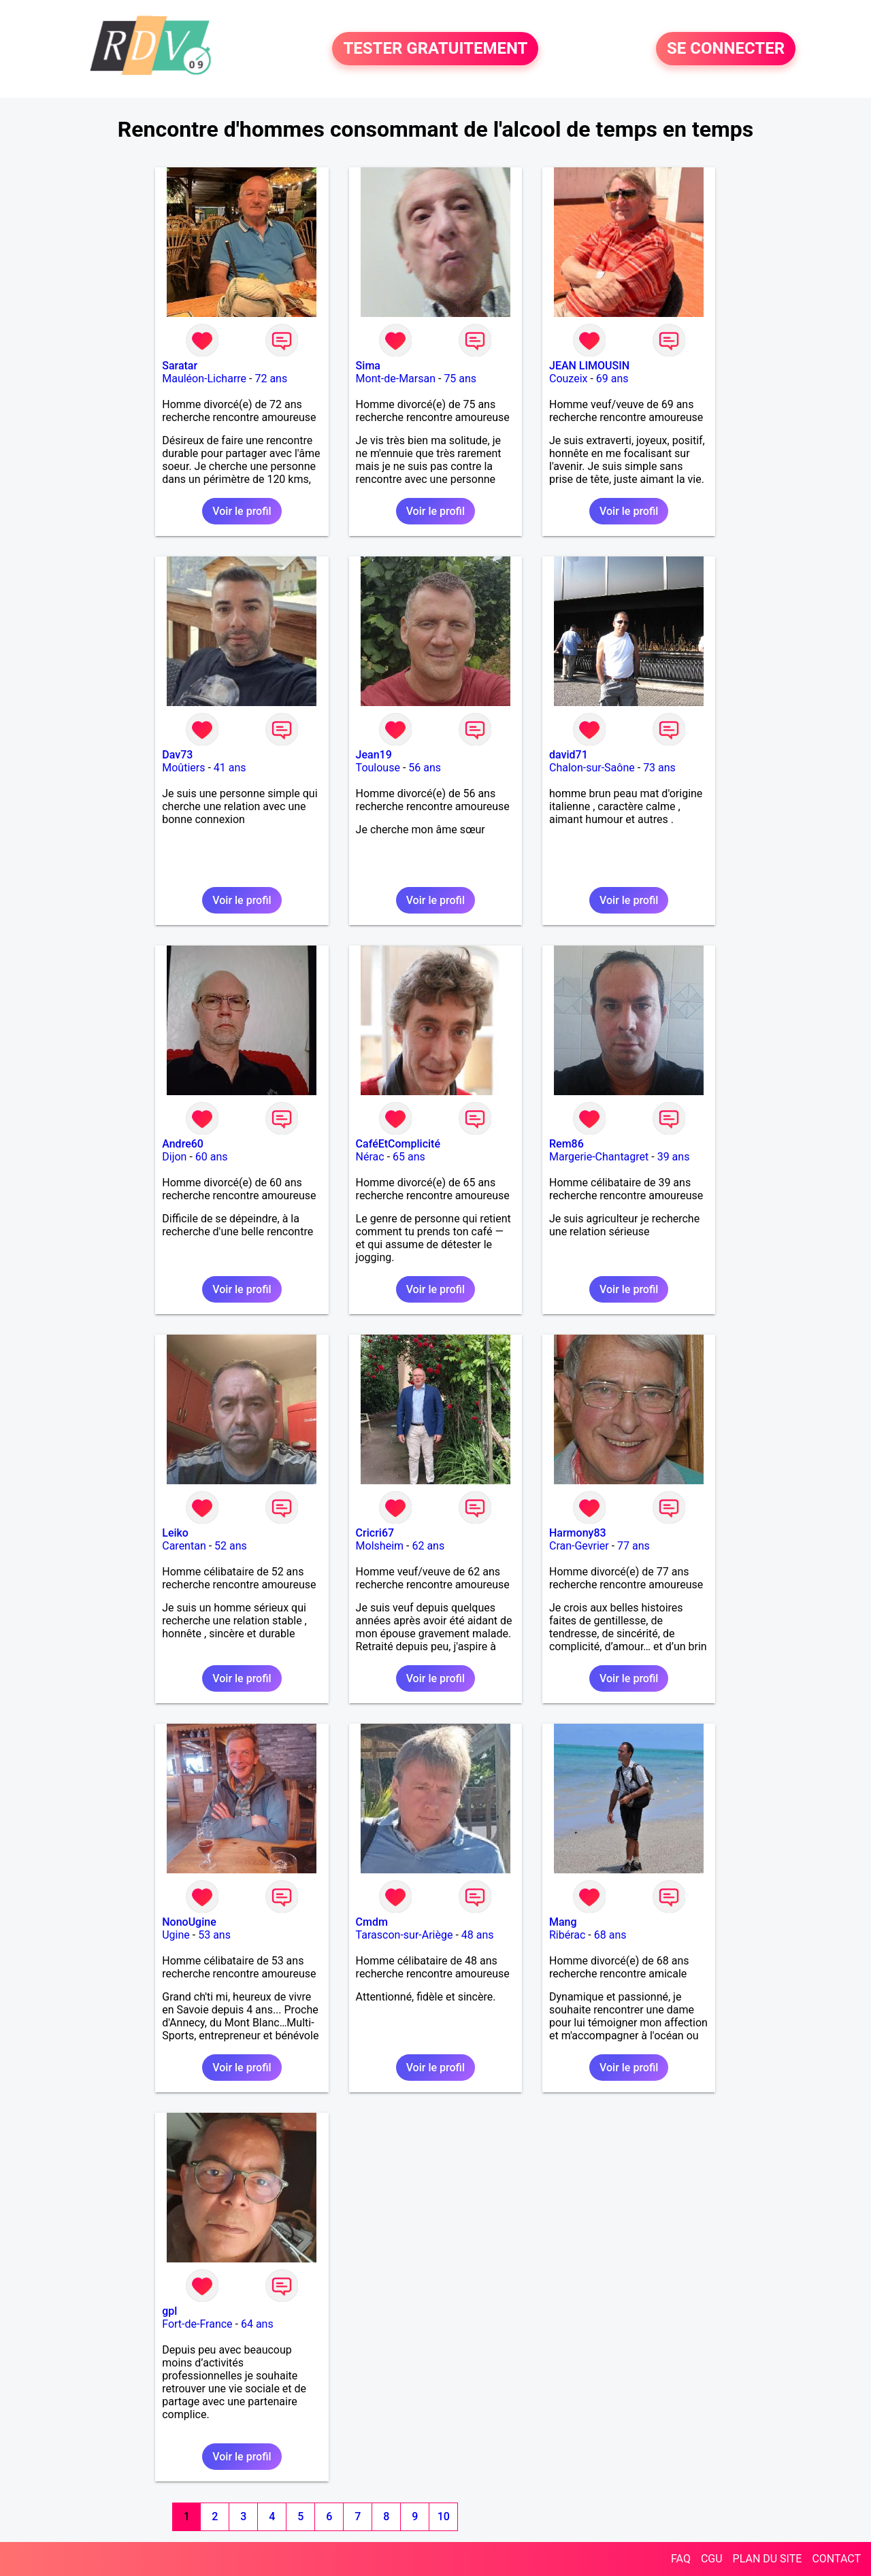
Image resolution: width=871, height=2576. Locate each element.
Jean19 (374, 754)
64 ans (257, 2324)
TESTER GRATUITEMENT (435, 48)
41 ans (230, 767)
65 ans (409, 1156)
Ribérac (567, 1934)
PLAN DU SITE (767, 2558)
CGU (712, 2558)
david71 (568, 754)
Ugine (176, 1934)
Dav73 (177, 754)
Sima (368, 365)
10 (444, 2516)
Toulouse (378, 767)
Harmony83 (577, 1532)
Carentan (184, 1545)
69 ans (612, 378)
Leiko (175, 1532)
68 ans (610, 1934)
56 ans (424, 767)
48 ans (477, 1934)
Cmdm (372, 1922)
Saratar (179, 365)
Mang (563, 1922)
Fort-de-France (197, 2324)
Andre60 (182, 1143)
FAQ (681, 2558)
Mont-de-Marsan (396, 378)
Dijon (174, 1156)
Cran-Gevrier (579, 1545)
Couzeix (568, 378)
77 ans (633, 1545)
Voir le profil (241, 511)
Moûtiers (183, 767)
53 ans (214, 1934)
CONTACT (836, 2558)
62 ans (428, 1545)
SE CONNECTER (726, 48)
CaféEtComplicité (398, 1143)
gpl (169, 2311)
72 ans (270, 378)
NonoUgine (189, 1922)
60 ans (211, 1156)
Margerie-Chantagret (598, 1156)
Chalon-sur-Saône (592, 767)
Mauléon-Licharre (204, 378)
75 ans (460, 378)
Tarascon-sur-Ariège (404, 1934)
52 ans (230, 1545)
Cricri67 (375, 1532)
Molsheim (380, 1545)
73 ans (659, 767)
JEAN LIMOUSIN (589, 365)
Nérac (370, 1156)
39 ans (673, 1156)
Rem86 (566, 1143)
